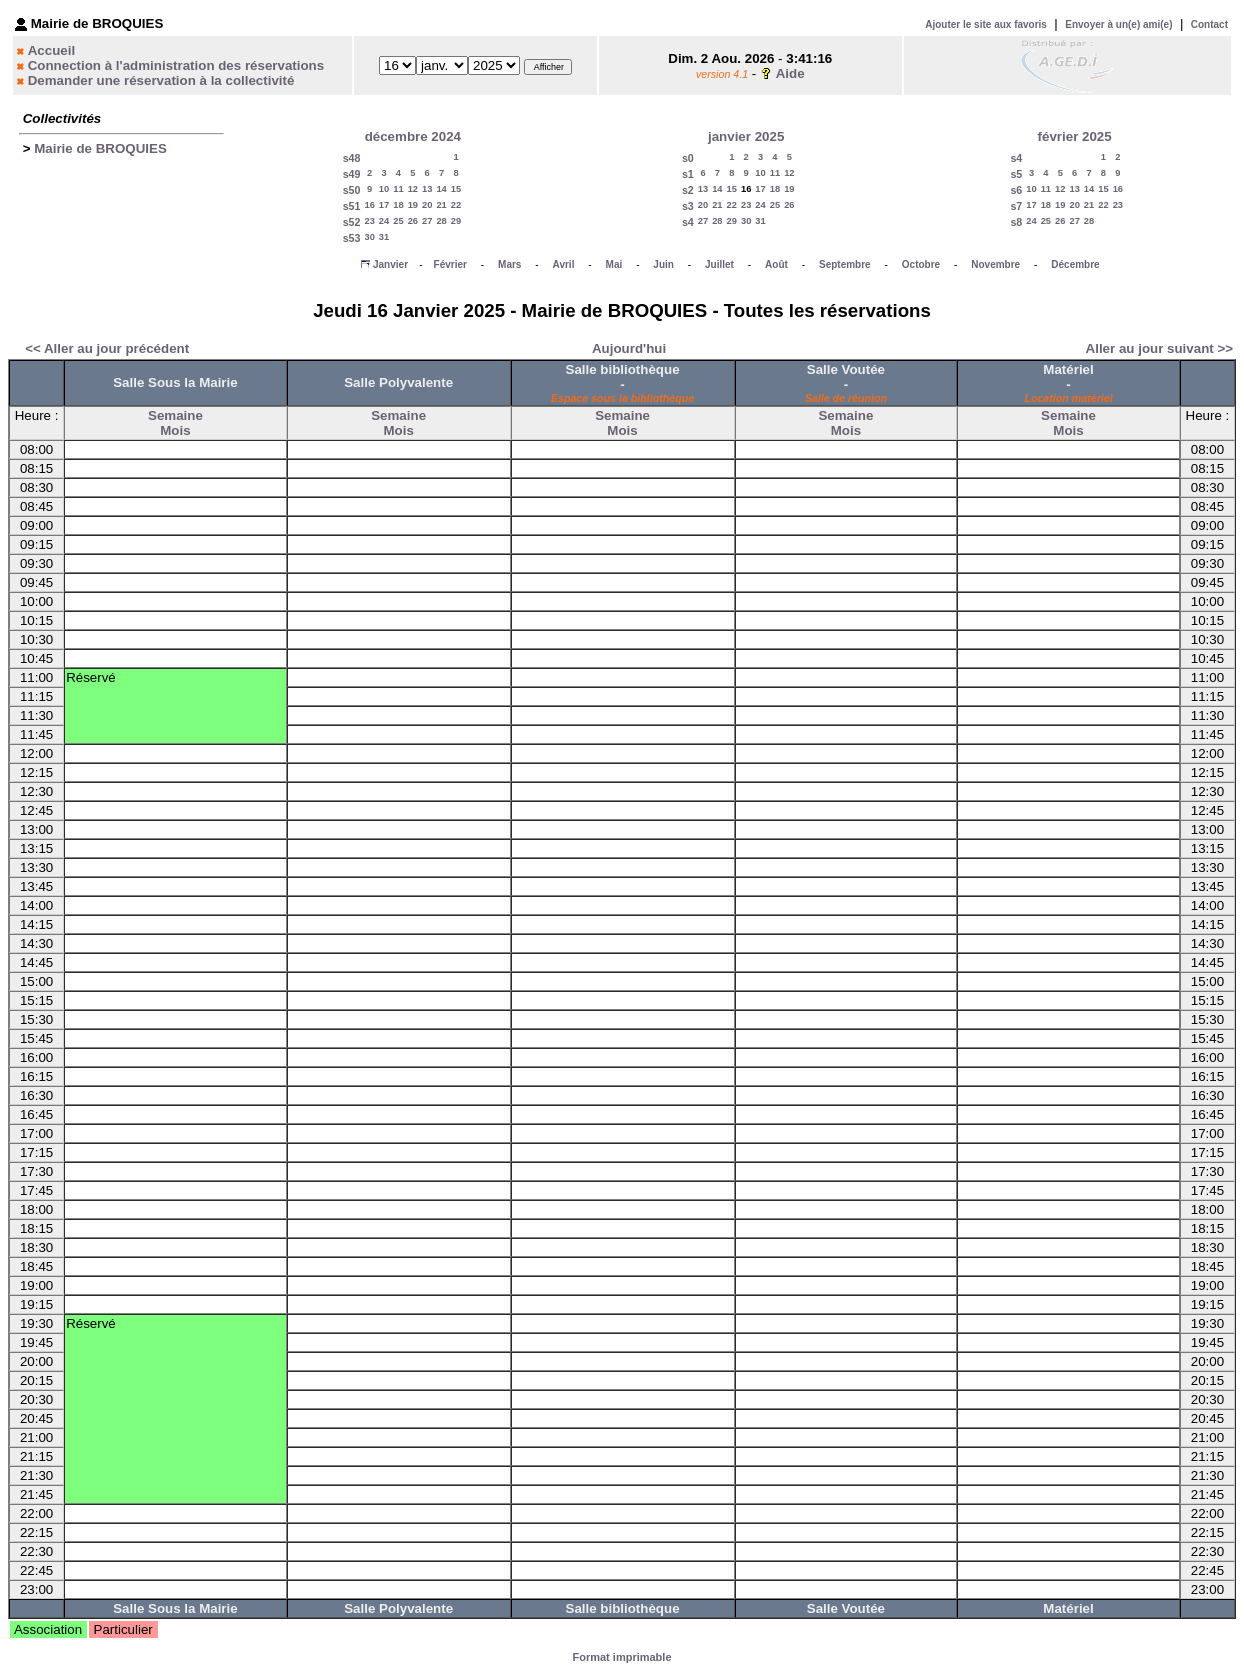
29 (456, 221)
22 (456, 205)
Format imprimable (621, 1657)
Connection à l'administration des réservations (176, 65)
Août (776, 264)
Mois (175, 430)
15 (456, 189)
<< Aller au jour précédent (107, 348)
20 (427, 205)
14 (441, 189)
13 (427, 189)
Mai (614, 264)
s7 (1016, 206)
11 (398, 189)
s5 (1016, 174)
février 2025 (1075, 136)
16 (369, 205)
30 (369, 237)
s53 (352, 238)
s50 (352, 190)
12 (413, 189)
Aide (790, 73)
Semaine (175, 415)
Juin (663, 264)
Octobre (921, 264)
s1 (688, 174)
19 (413, 205)
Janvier (390, 264)
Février (450, 264)
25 (398, 221)
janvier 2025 (746, 136)
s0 (688, 158)
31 (384, 237)
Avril (564, 264)
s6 (1016, 190)
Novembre (995, 264)
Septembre (845, 264)
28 (441, 221)
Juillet (719, 264)
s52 (352, 222)
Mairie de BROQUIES (100, 148)
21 (441, 205)
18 (398, 205)
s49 (352, 174)
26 (413, 221)
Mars (509, 264)
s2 (688, 190)
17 (384, 205)
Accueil (51, 50)
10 (384, 189)
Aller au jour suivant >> (1159, 348)
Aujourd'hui (629, 348)
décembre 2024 (413, 136)
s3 (688, 206)
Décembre (1075, 264)
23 (369, 221)
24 (384, 221)
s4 (688, 222)
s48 (352, 158)
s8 (1016, 222)
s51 (352, 206)
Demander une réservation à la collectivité (161, 80)
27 (427, 221)
